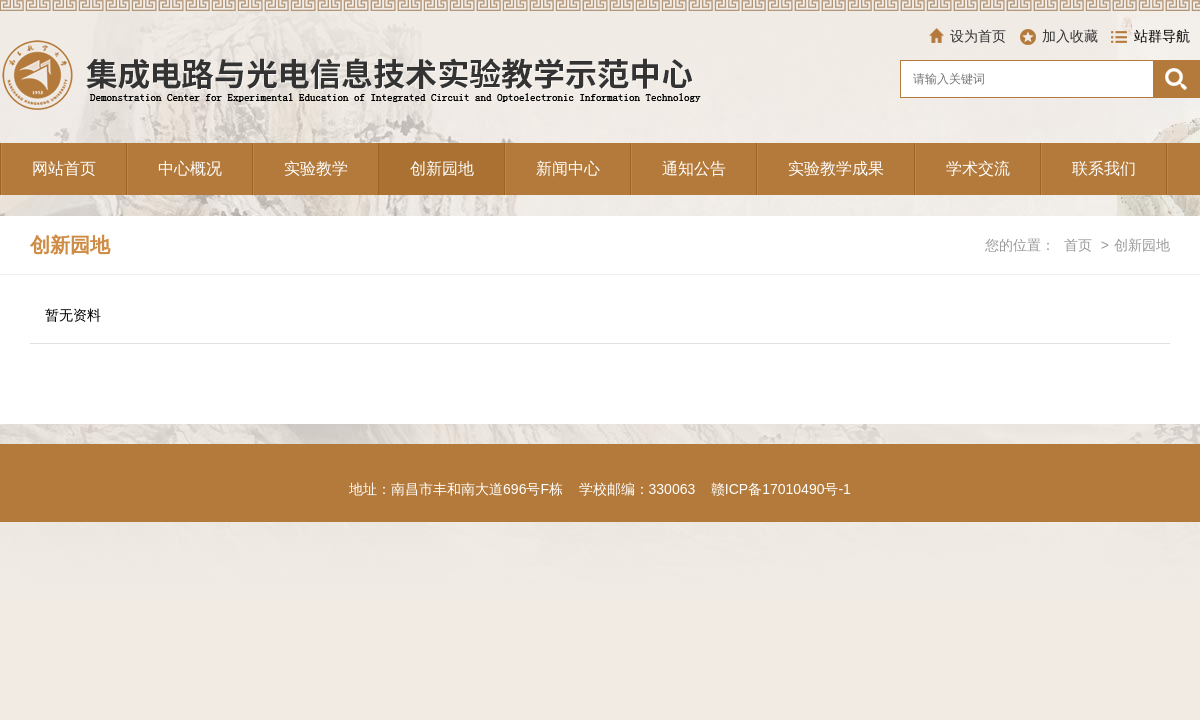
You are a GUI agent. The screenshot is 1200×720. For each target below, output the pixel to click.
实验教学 (316, 168)
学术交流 (978, 168)
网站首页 (64, 168)
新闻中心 (568, 168)
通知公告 (694, 168)
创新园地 (442, 168)
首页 (1078, 245)
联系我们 (1104, 168)
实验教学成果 (836, 168)
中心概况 (190, 168)
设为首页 (978, 36)
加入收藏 (1070, 36)
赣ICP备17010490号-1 (781, 489)
